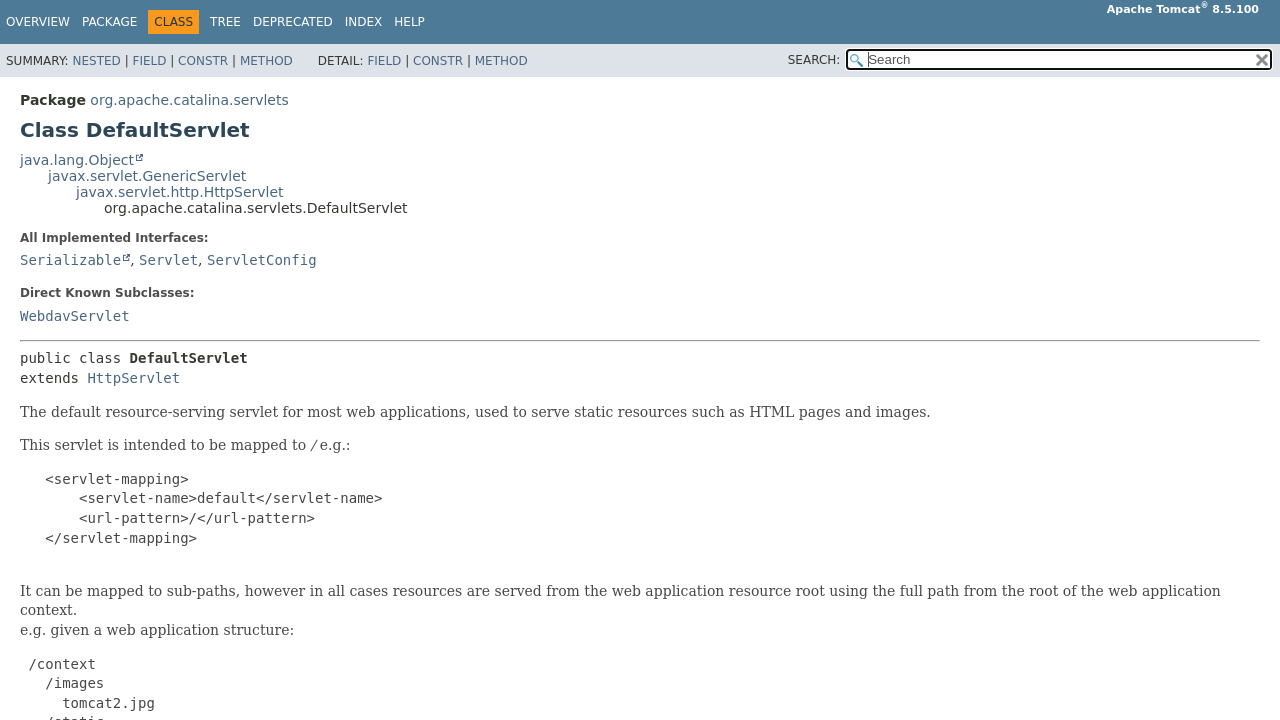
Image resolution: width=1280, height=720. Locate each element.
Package (109, 22)
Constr (203, 61)
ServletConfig (262, 260)
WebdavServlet (75, 316)
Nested (96, 61)
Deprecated (293, 22)
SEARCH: (814, 60)
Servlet (168, 260)
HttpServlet (133, 378)
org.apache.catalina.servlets (189, 100)
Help (409, 22)
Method (266, 61)
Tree (225, 22)
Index (364, 22)
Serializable (70, 260)
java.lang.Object (77, 160)
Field (149, 61)
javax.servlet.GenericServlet (147, 176)
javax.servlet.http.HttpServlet (180, 192)
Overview (38, 22)
